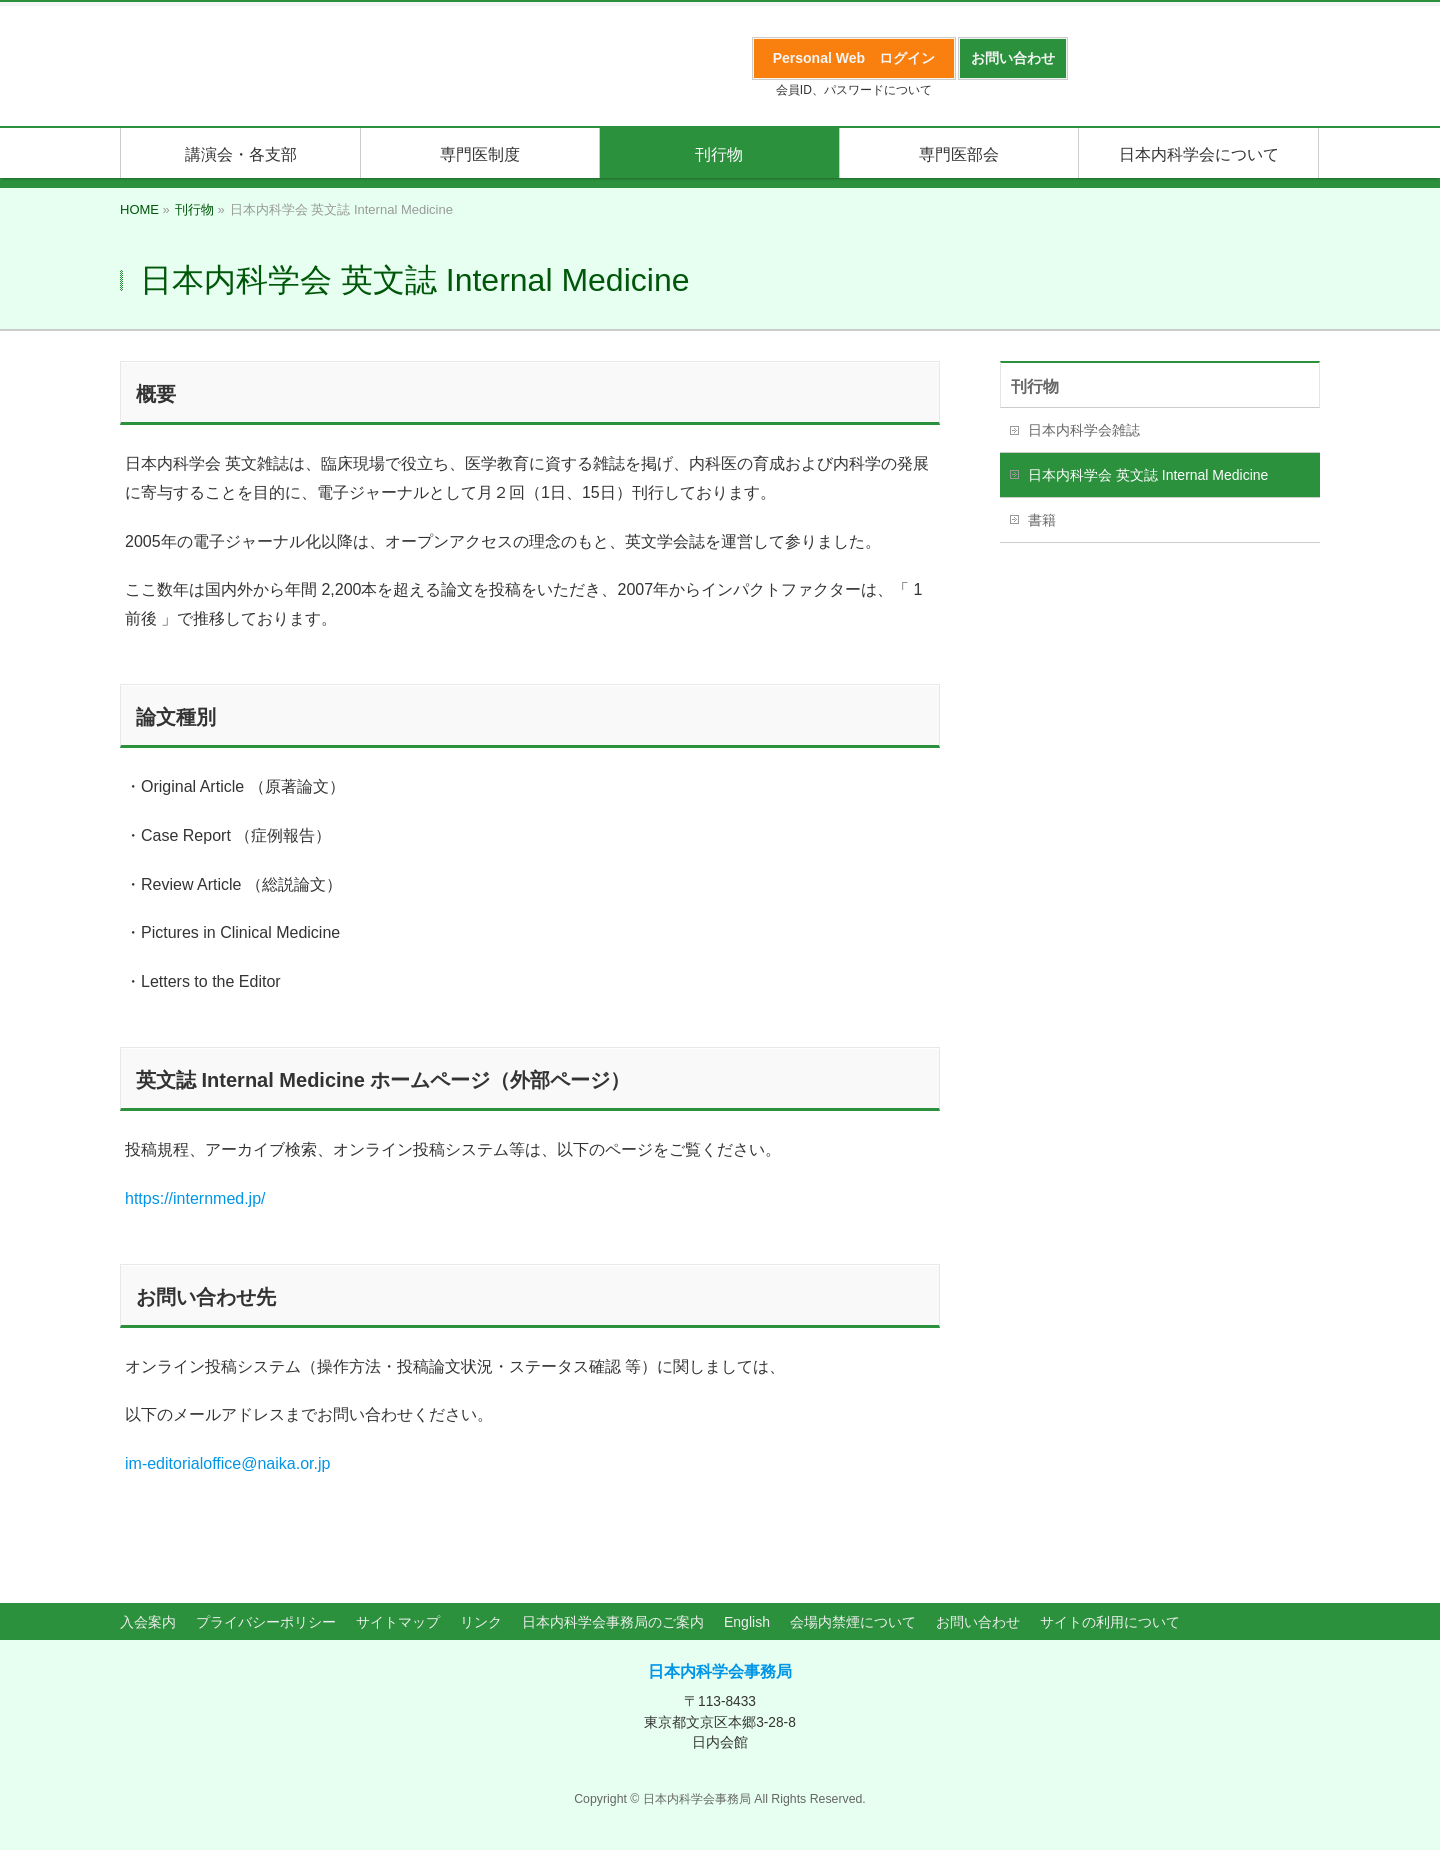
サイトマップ (398, 1622)
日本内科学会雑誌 (1084, 430)
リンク (481, 1622)
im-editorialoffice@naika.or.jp (227, 1463)
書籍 (1042, 520)
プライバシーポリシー (266, 1622)
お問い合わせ (978, 1622)
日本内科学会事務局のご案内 (613, 1622)
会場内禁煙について (853, 1622)
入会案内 (148, 1622)
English (747, 1622)
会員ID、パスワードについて (854, 90)
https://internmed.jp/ (195, 1198)
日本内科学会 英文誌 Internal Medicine (1148, 475)
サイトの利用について (1110, 1622)
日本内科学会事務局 (720, 1671)
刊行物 (1035, 386)
